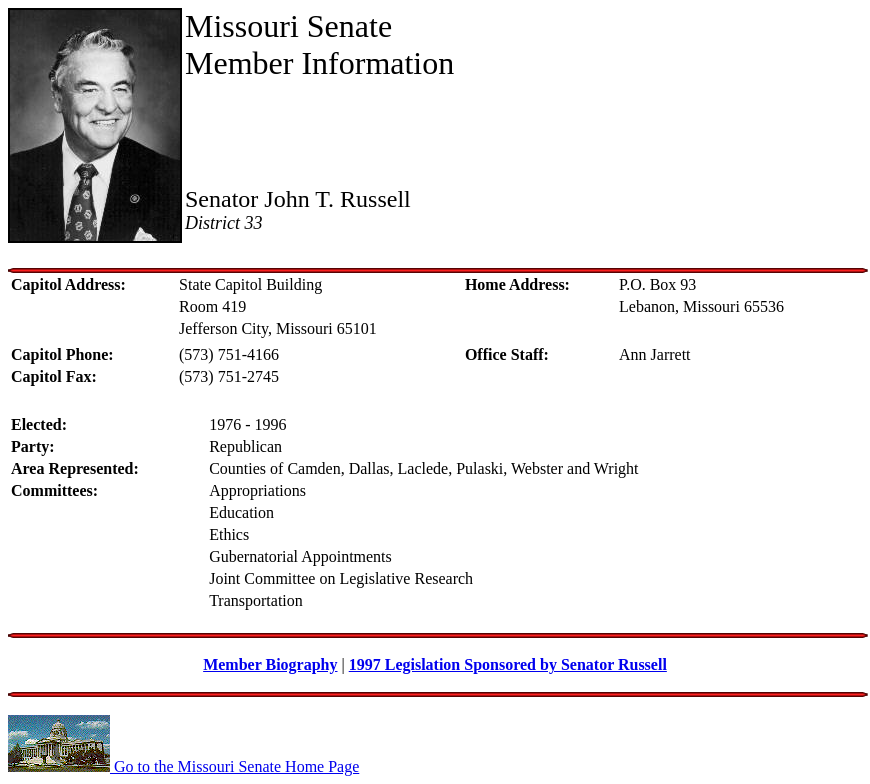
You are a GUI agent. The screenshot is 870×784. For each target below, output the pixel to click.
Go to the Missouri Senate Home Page (183, 766)
